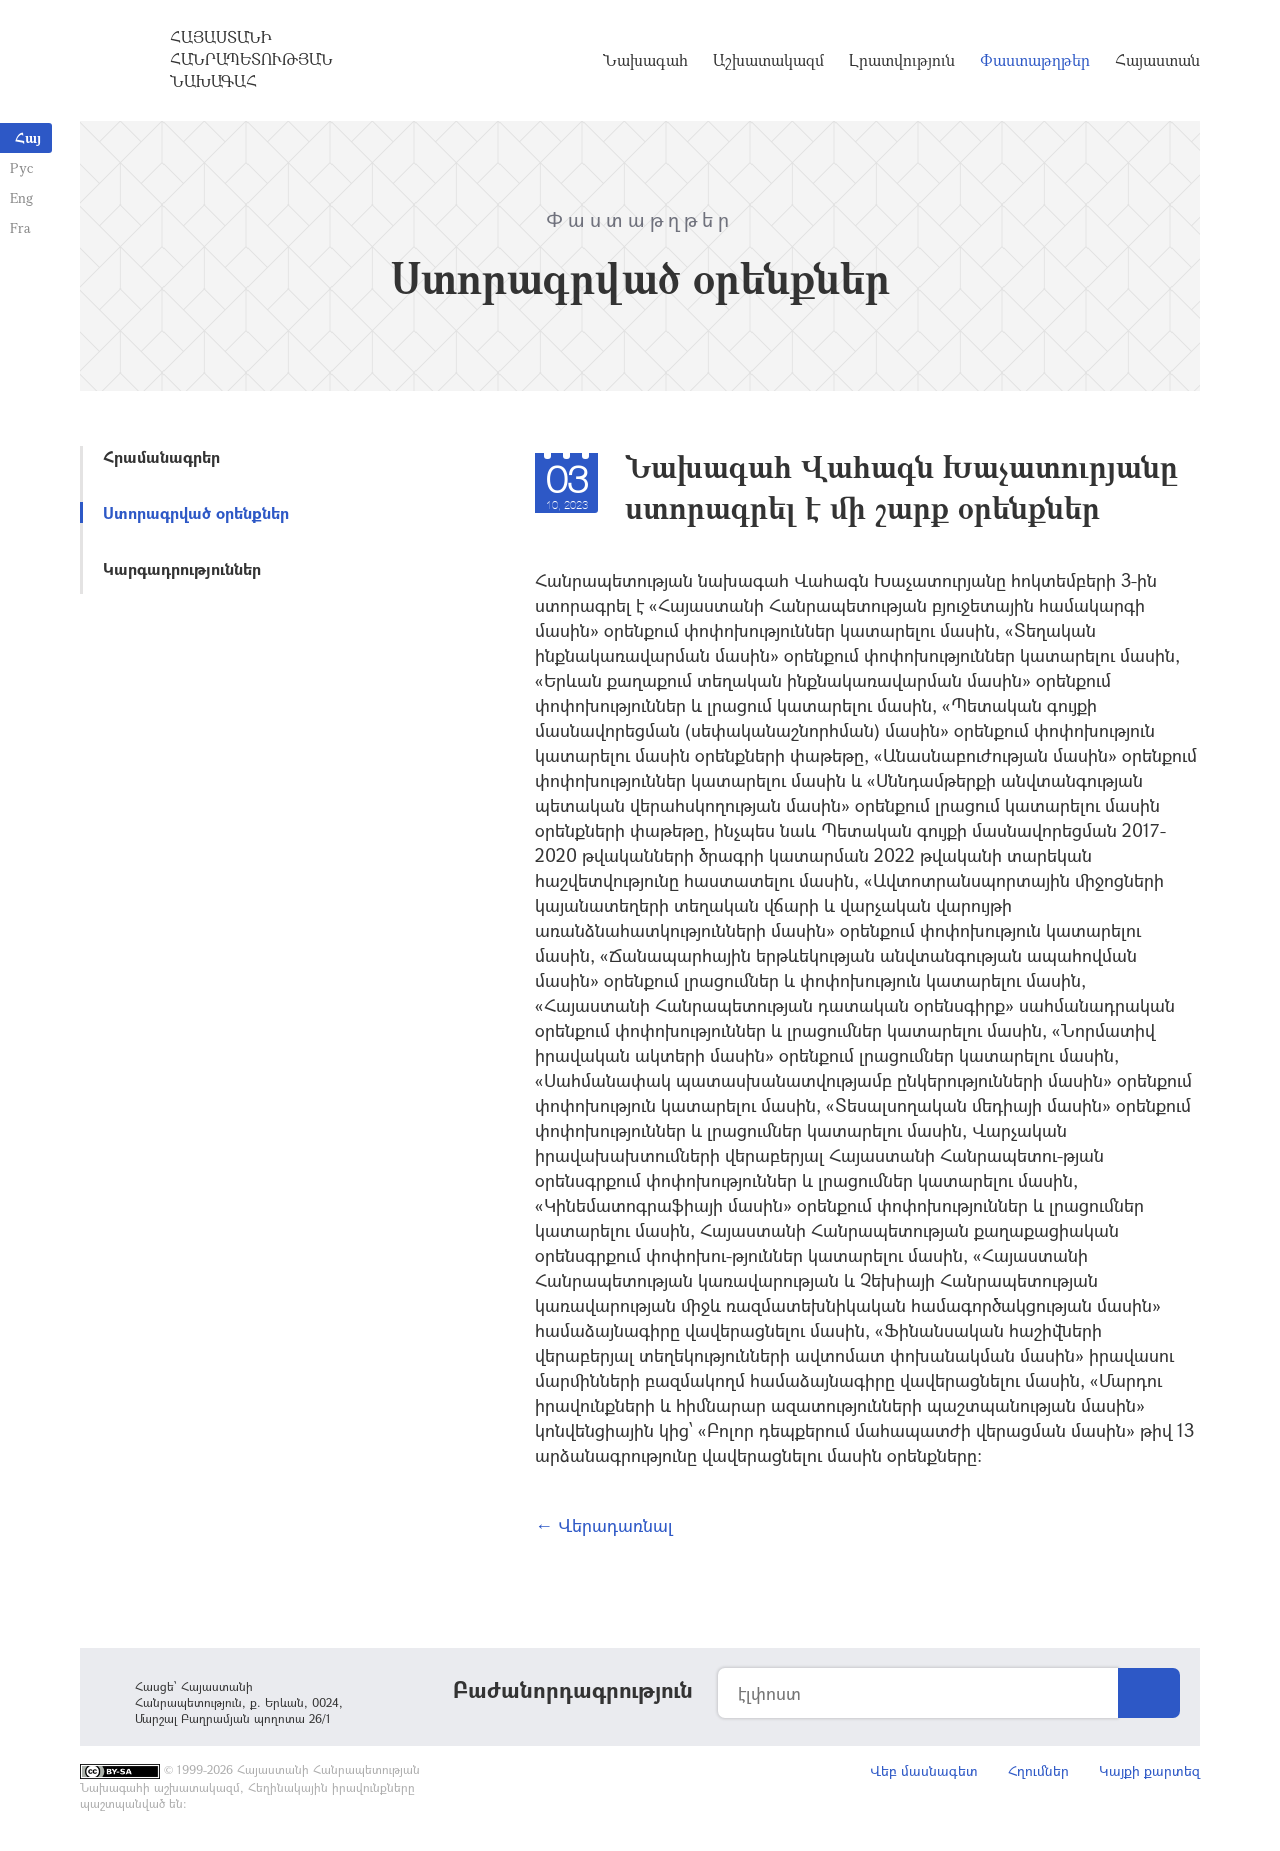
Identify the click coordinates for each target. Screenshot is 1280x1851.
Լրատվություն (902, 60)
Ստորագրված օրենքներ (196, 512)
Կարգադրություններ (182, 568)
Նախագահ (645, 60)
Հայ (28, 137)
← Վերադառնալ (604, 1525)
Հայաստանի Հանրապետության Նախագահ (251, 59)
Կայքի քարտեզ (1149, 1770)
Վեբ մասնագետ (924, 1770)
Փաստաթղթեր (1035, 60)
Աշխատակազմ (768, 60)
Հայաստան (1157, 60)
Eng (21, 197)
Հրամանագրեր (161, 456)
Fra (20, 227)
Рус (21, 167)
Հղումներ (1038, 1770)
